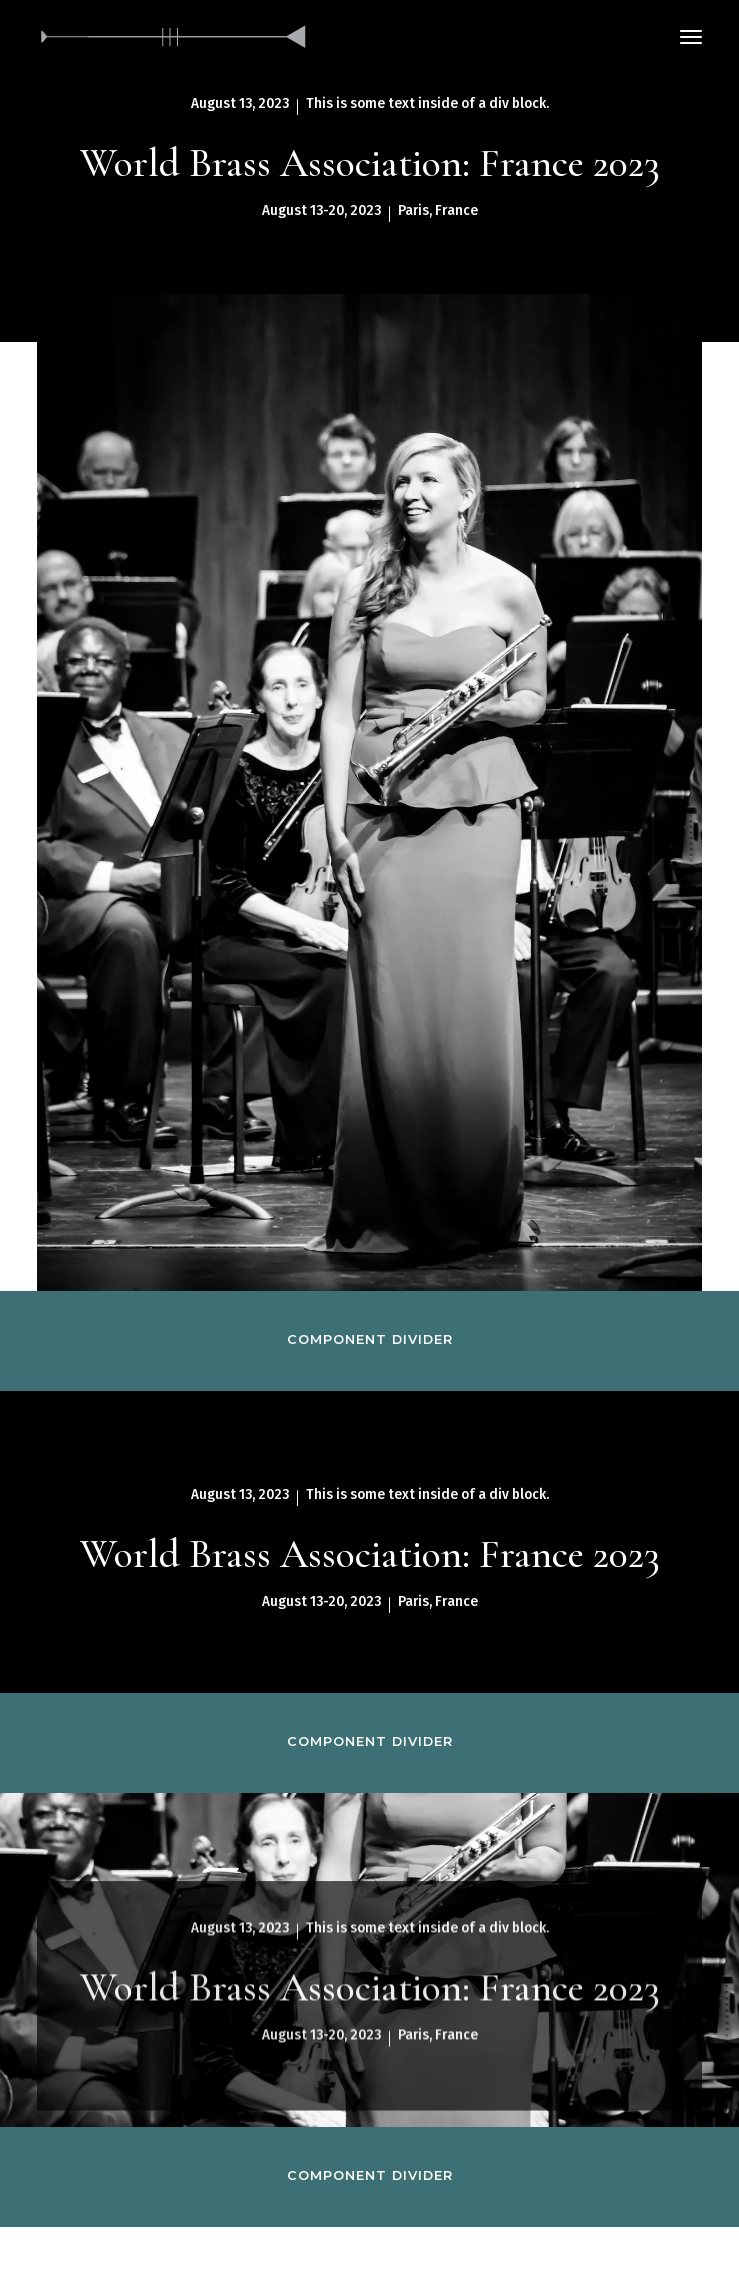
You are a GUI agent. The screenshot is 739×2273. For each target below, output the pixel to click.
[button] (691, 37)
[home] (174, 36)
